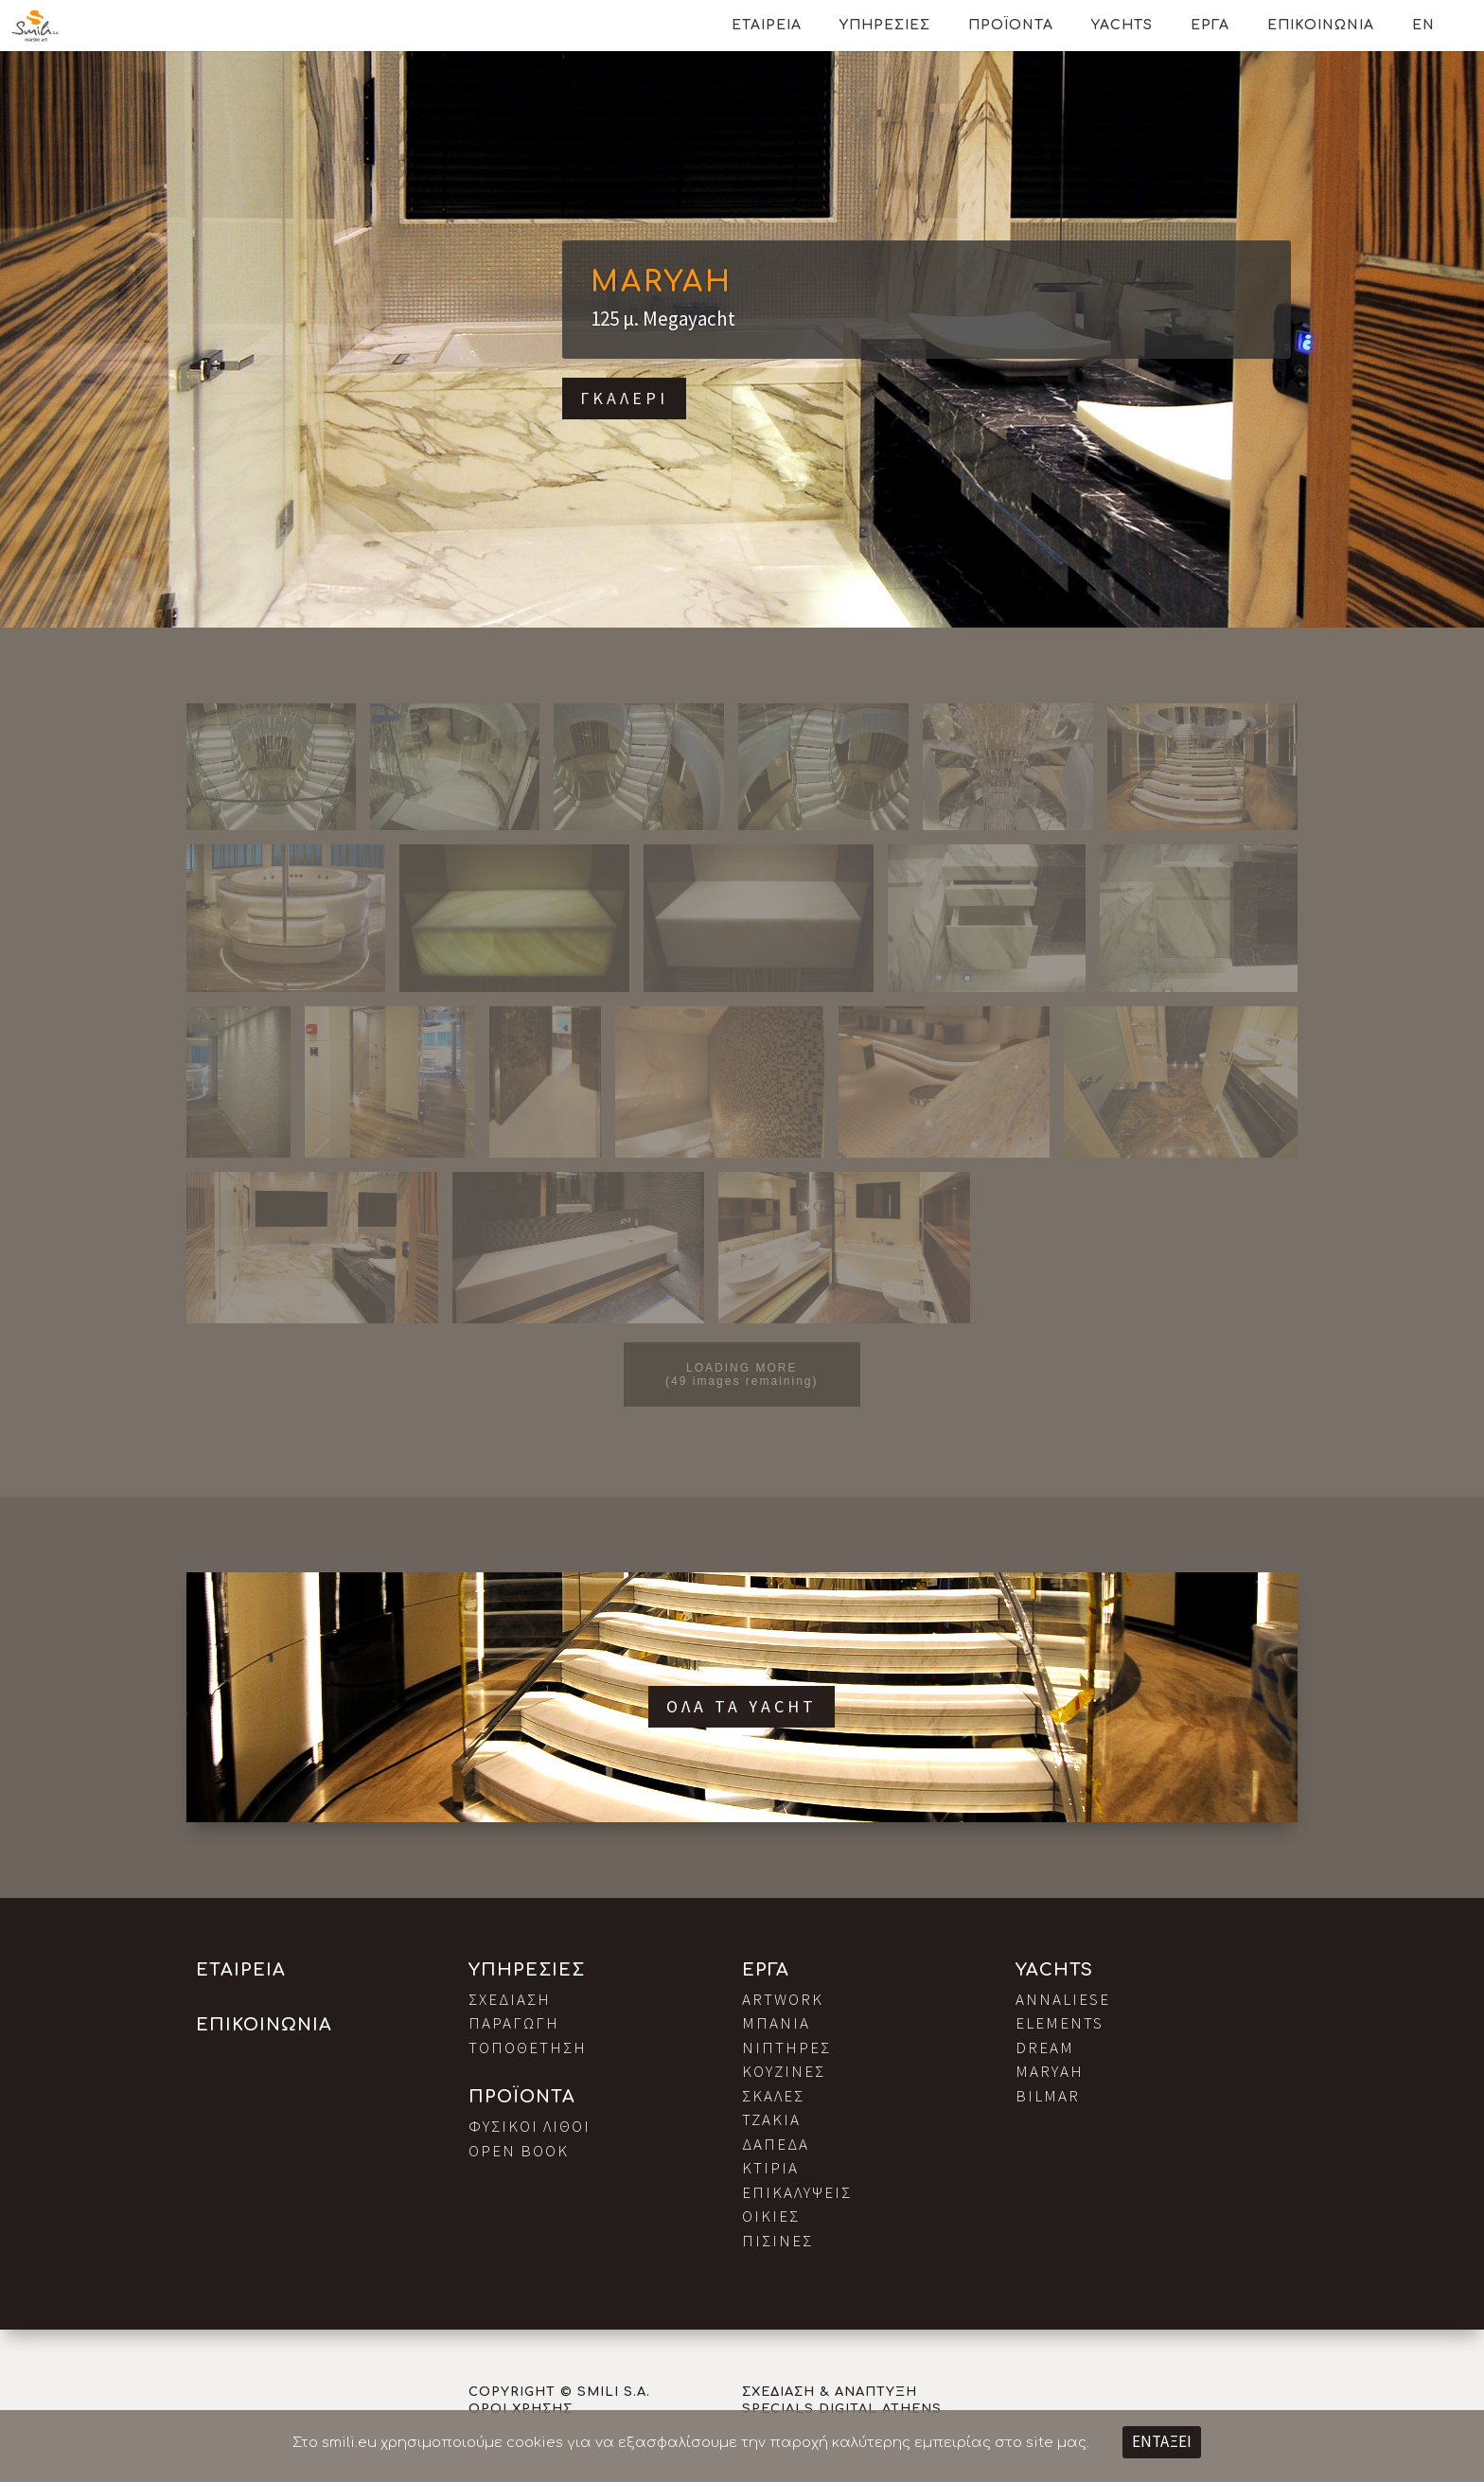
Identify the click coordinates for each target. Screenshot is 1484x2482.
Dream (1045, 2047)
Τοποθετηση (527, 2047)
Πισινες (777, 2240)
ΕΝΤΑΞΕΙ (1162, 2441)
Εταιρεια (767, 25)
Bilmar (1048, 2095)
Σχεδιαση (509, 1999)
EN (1423, 25)
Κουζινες (783, 2071)
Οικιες (771, 2216)
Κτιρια (770, 2167)
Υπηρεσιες (884, 25)
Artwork (782, 1999)
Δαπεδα (775, 2144)
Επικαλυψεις (797, 2192)
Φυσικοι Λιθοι (529, 2126)
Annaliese (1063, 1999)
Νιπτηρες (786, 2047)
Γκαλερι (624, 398)
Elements (1060, 2022)
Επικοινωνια (1320, 25)
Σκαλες (773, 2095)
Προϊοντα (1010, 25)
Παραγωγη (513, 2022)
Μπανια (776, 2022)
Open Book (518, 2150)
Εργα (1210, 25)
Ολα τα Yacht (741, 1706)
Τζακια (771, 2119)
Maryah (662, 282)
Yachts (1122, 25)
